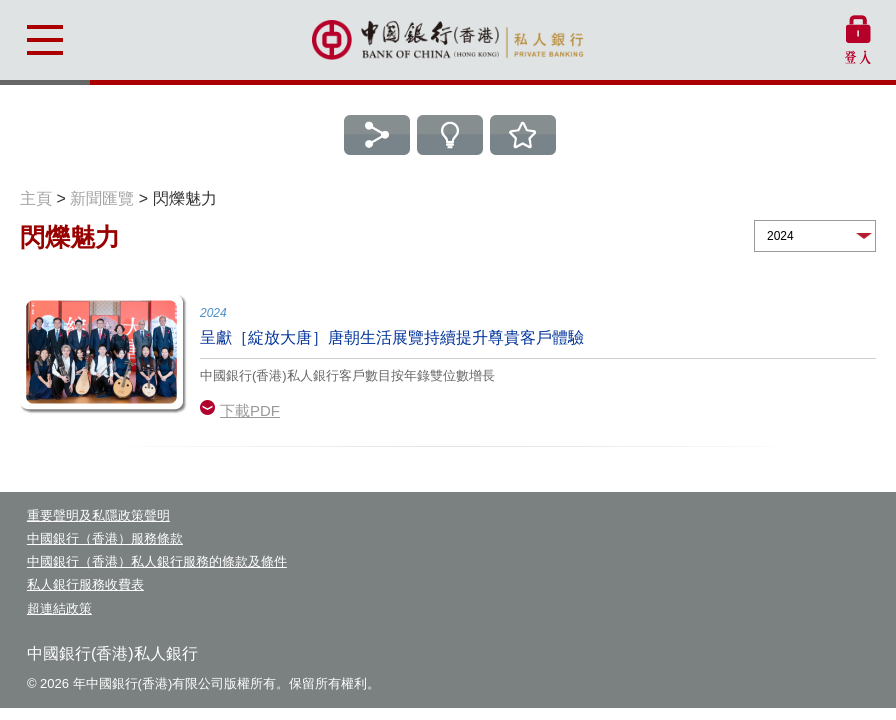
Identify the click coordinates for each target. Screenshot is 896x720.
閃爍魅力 (185, 198)
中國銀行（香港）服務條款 (105, 538)
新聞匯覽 (102, 198)
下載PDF (250, 410)
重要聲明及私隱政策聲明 (98, 515)
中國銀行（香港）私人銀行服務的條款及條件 (157, 561)
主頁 (36, 198)
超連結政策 (59, 608)
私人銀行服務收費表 (85, 584)
